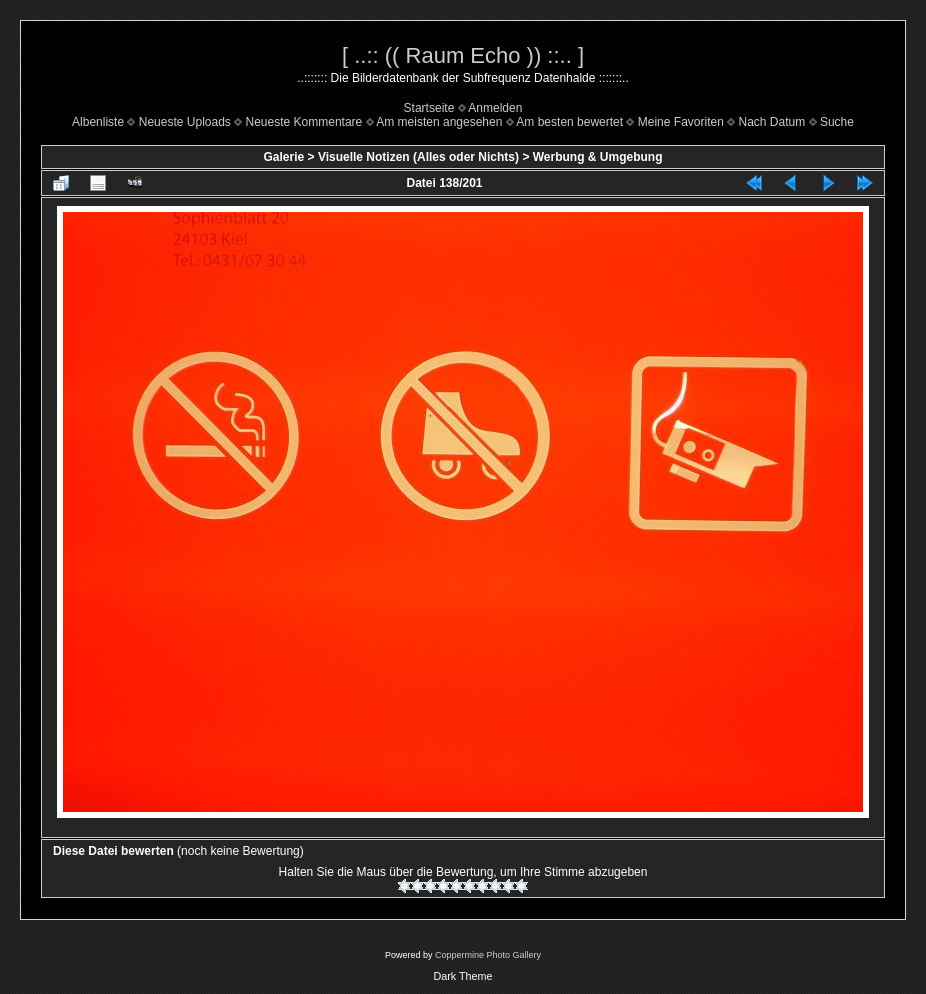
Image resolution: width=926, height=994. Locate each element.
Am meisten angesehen (439, 122)
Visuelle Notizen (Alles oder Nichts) (418, 157)
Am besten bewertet (569, 122)
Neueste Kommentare (304, 122)
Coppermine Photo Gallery (488, 955)
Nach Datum (772, 122)
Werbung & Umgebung (598, 157)
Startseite (429, 108)
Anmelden (495, 108)
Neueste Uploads (185, 122)
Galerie (283, 157)
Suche (837, 122)
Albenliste (98, 122)
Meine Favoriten (681, 122)
